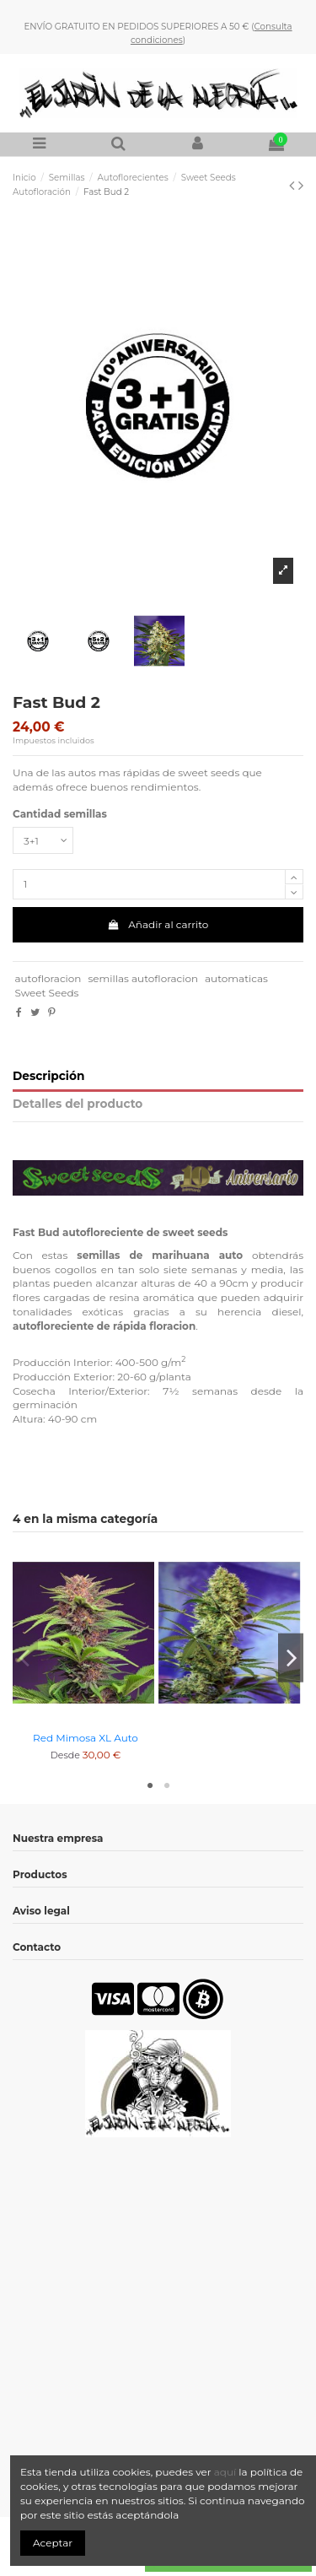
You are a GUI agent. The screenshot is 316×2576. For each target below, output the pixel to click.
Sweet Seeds (46, 992)
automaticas (236, 978)
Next (290, 1657)
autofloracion (47, 978)
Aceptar (52, 2542)
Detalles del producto (77, 1103)
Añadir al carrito (158, 924)
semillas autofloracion (143, 978)
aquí (226, 2471)
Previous (25, 1657)
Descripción (48, 1076)
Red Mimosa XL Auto (85, 1737)
